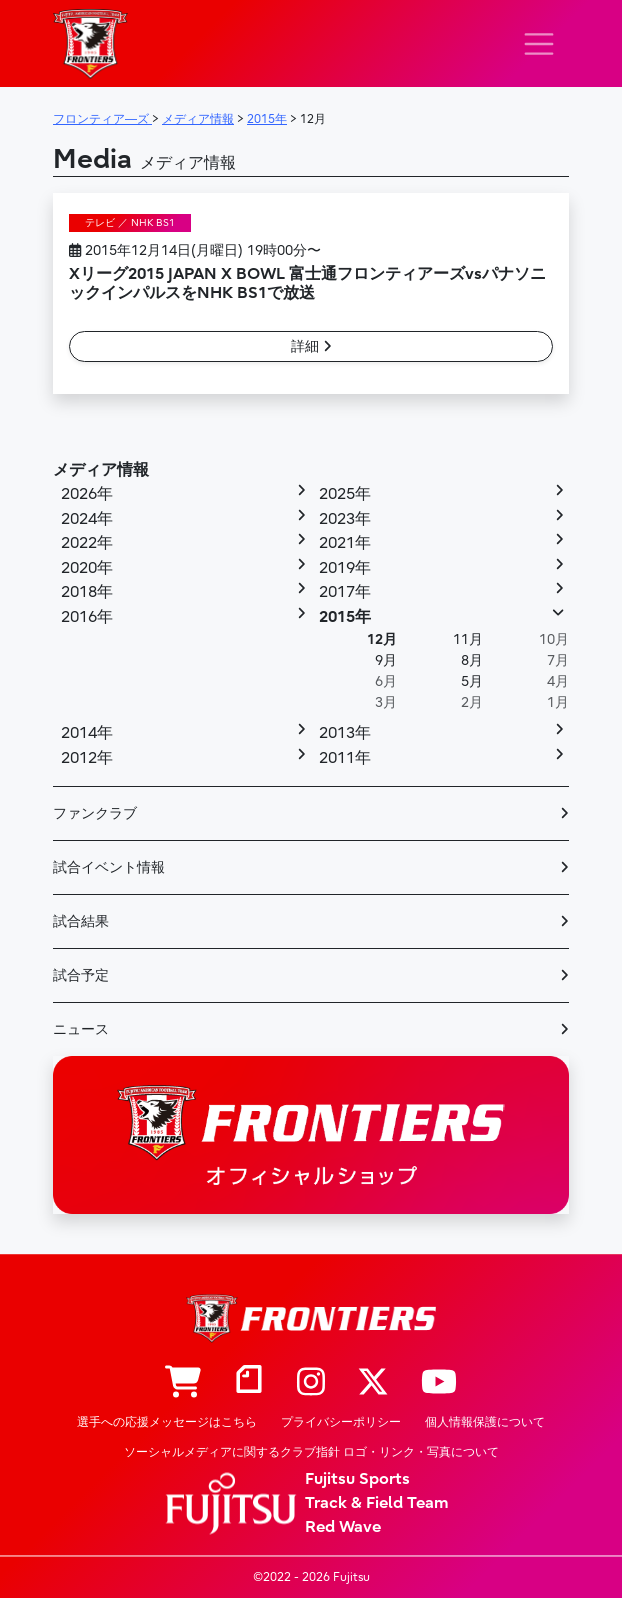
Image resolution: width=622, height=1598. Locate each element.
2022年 (87, 543)
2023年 (345, 519)
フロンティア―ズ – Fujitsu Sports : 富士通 (90, 43)
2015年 (345, 617)
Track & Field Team (377, 1503)
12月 (382, 639)
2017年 (345, 592)
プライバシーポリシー (341, 1422)
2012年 (87, 758)
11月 (468, 639)
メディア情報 (101, 470)
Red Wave (343, 1527)
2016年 (87, 617)
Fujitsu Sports (357, 1479)
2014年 (87, 733)
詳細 (311, 346)
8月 (472, 660)
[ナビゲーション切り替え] (539, 44)
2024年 (87, 519)
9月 (386, 660)
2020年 (87, 568)
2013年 (345, 733)
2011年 (345, 758)
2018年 (87, 592)
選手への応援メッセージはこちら (167, 1422)
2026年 (87, 494)
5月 (472, 681)
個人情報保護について (485, 1422)
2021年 (345, 543)
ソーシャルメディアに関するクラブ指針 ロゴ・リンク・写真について (311, 1452)
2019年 (345, 568)
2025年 (345, 494)
